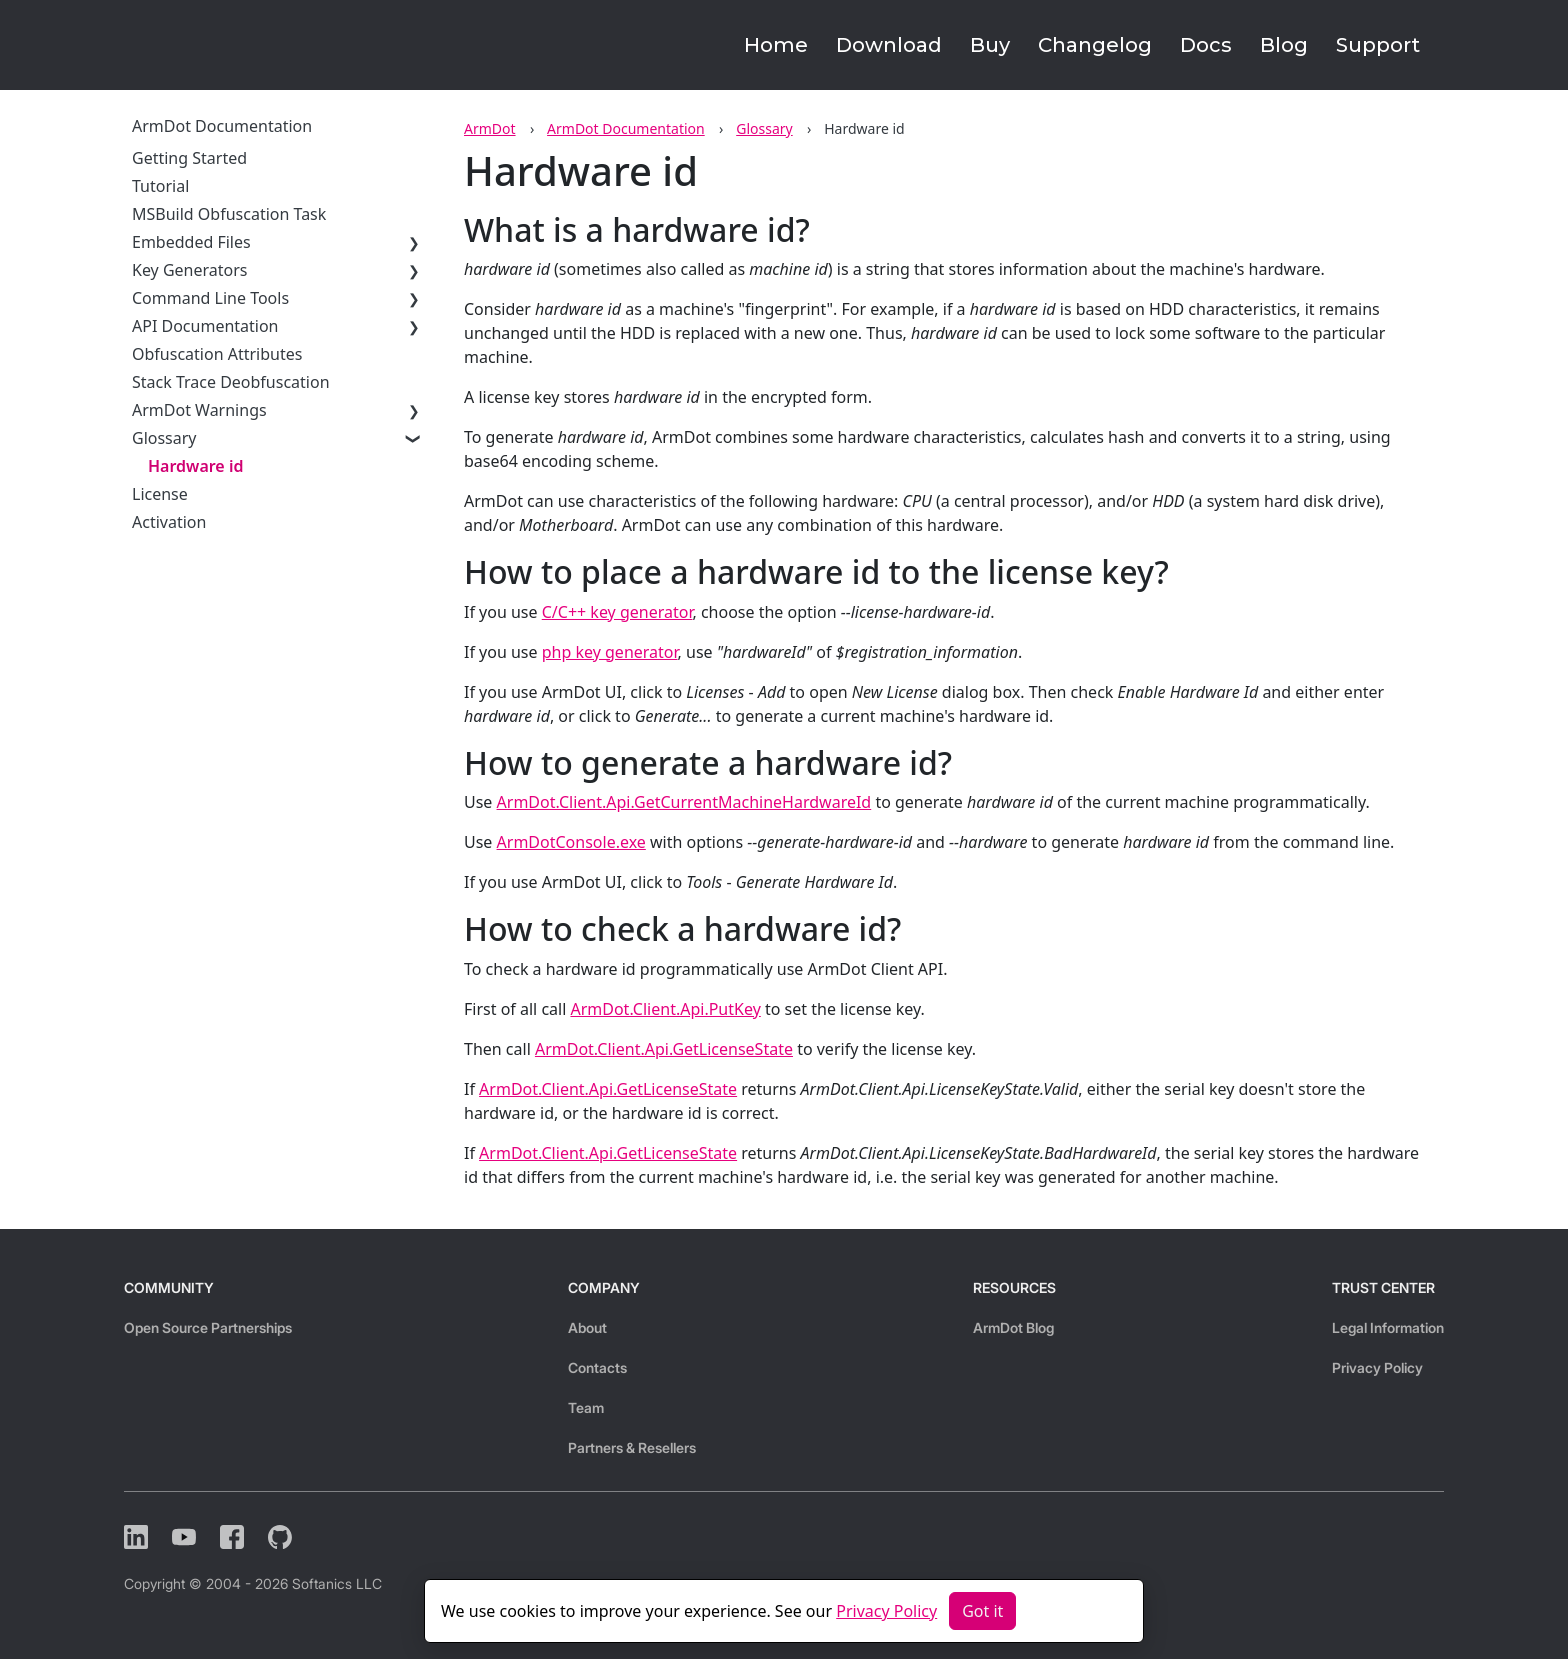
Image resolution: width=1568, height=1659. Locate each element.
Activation (169, 522)
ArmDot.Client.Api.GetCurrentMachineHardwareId (684, 802)
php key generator (610, 652)
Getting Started (189, 158)
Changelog (1095, 45)
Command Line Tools (210, 298)
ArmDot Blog (1013, 1327)
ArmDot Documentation (626, 128)
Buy (990, 45)
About (587, 1327)
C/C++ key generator (617, 612)
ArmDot (490, 128)
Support (1378, 45)
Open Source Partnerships (208, 1327)
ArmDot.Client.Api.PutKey (665, 1009)
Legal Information (1388, 1327)
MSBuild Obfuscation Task (229, 214)
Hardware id (195, 466)
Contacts (597, 1367)
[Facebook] (232, 1537)
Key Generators (190, 270)
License (160, 494)
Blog (1284, 45)
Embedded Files (191, 242)
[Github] (280, 1537)
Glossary (764, 128)
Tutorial (160, 186)
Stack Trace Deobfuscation (231, 382)
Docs (1206, 45)
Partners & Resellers (632, 1447)
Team (586, 1407)
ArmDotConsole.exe (571, 842)
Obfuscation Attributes (217, 354)
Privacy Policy (1377, 1367)
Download (889, 45)
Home (776, 45)
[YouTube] (184, 1537)
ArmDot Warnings (199, 410)
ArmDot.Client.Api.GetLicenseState (664, 1049)
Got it (982, 1611)
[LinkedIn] (136, 1537)
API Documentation (205, 326)
